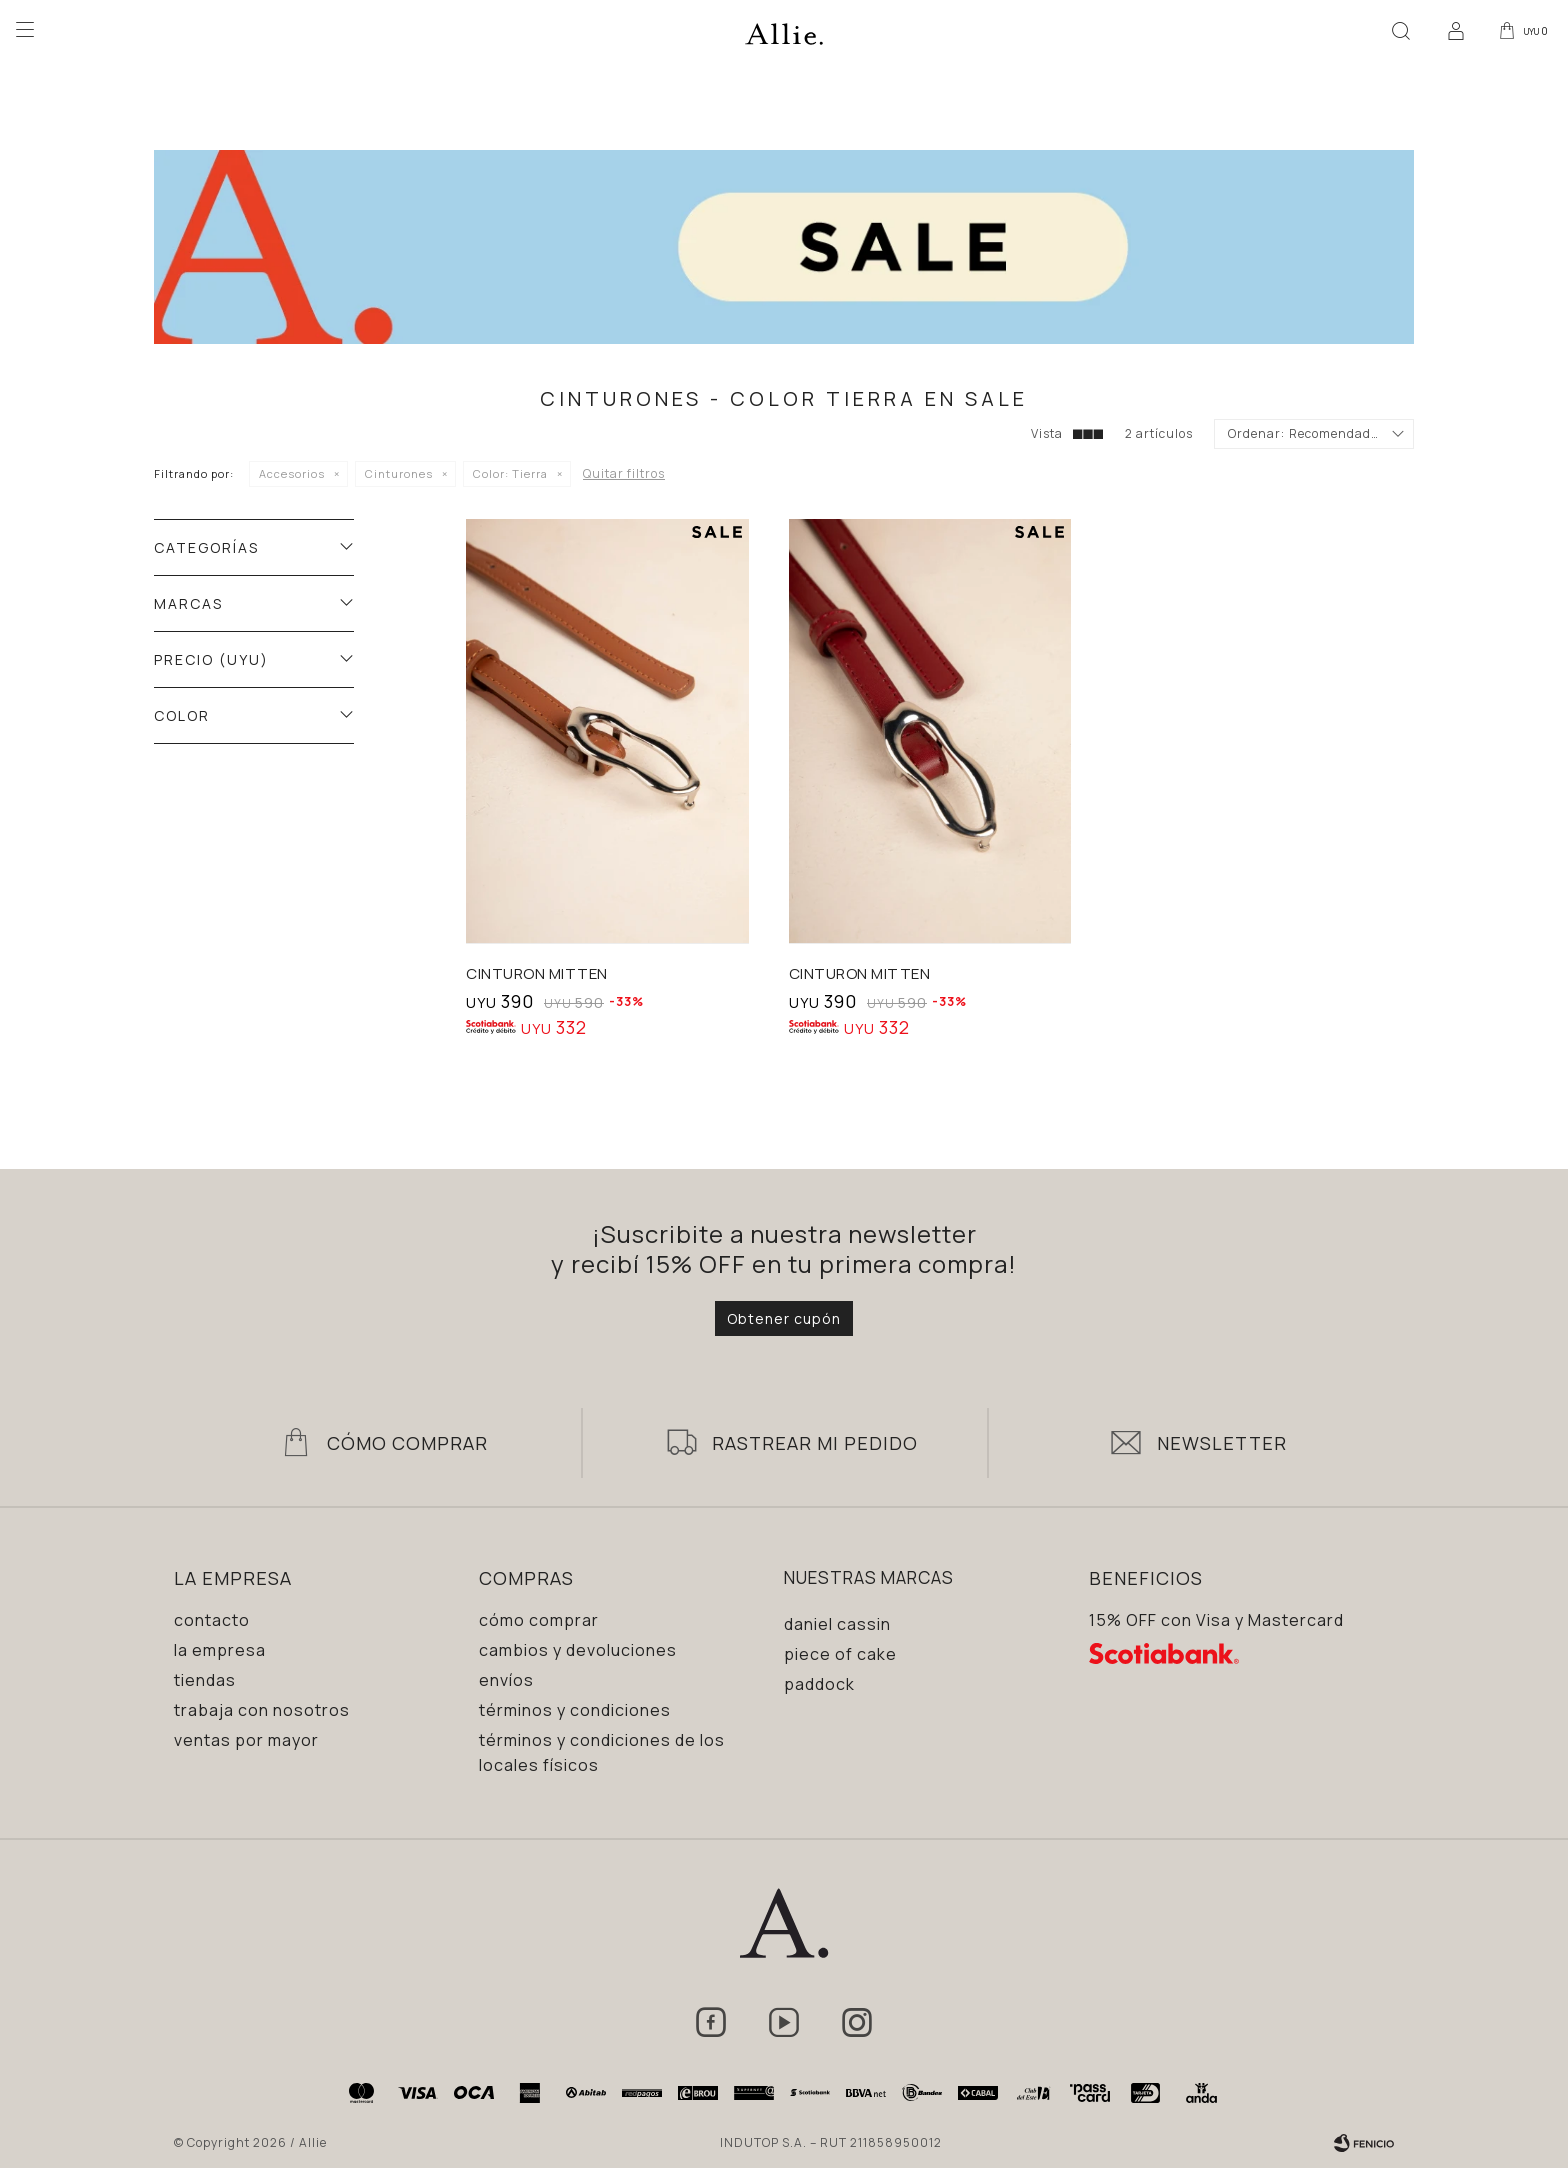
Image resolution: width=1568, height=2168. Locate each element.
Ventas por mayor (246, 1740)
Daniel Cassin (837, 1624)
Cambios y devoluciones (578, 1650)
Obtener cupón (784, 1318)
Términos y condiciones (575, 1710)
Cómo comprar (539, 1620)
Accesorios (292, 473)
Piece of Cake (840, 1654)
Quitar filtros (624, 473)
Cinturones (399, 473)
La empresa (220, 1650)
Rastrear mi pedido (815, 1443)
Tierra (510, 473)
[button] (1397, 30)
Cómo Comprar (407, 1443)
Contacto (212, 1620)
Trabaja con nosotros (262, 1710)
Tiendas (205, 1680)
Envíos (506, 1680)
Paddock (819, 1684)
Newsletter (1222, 1443)
